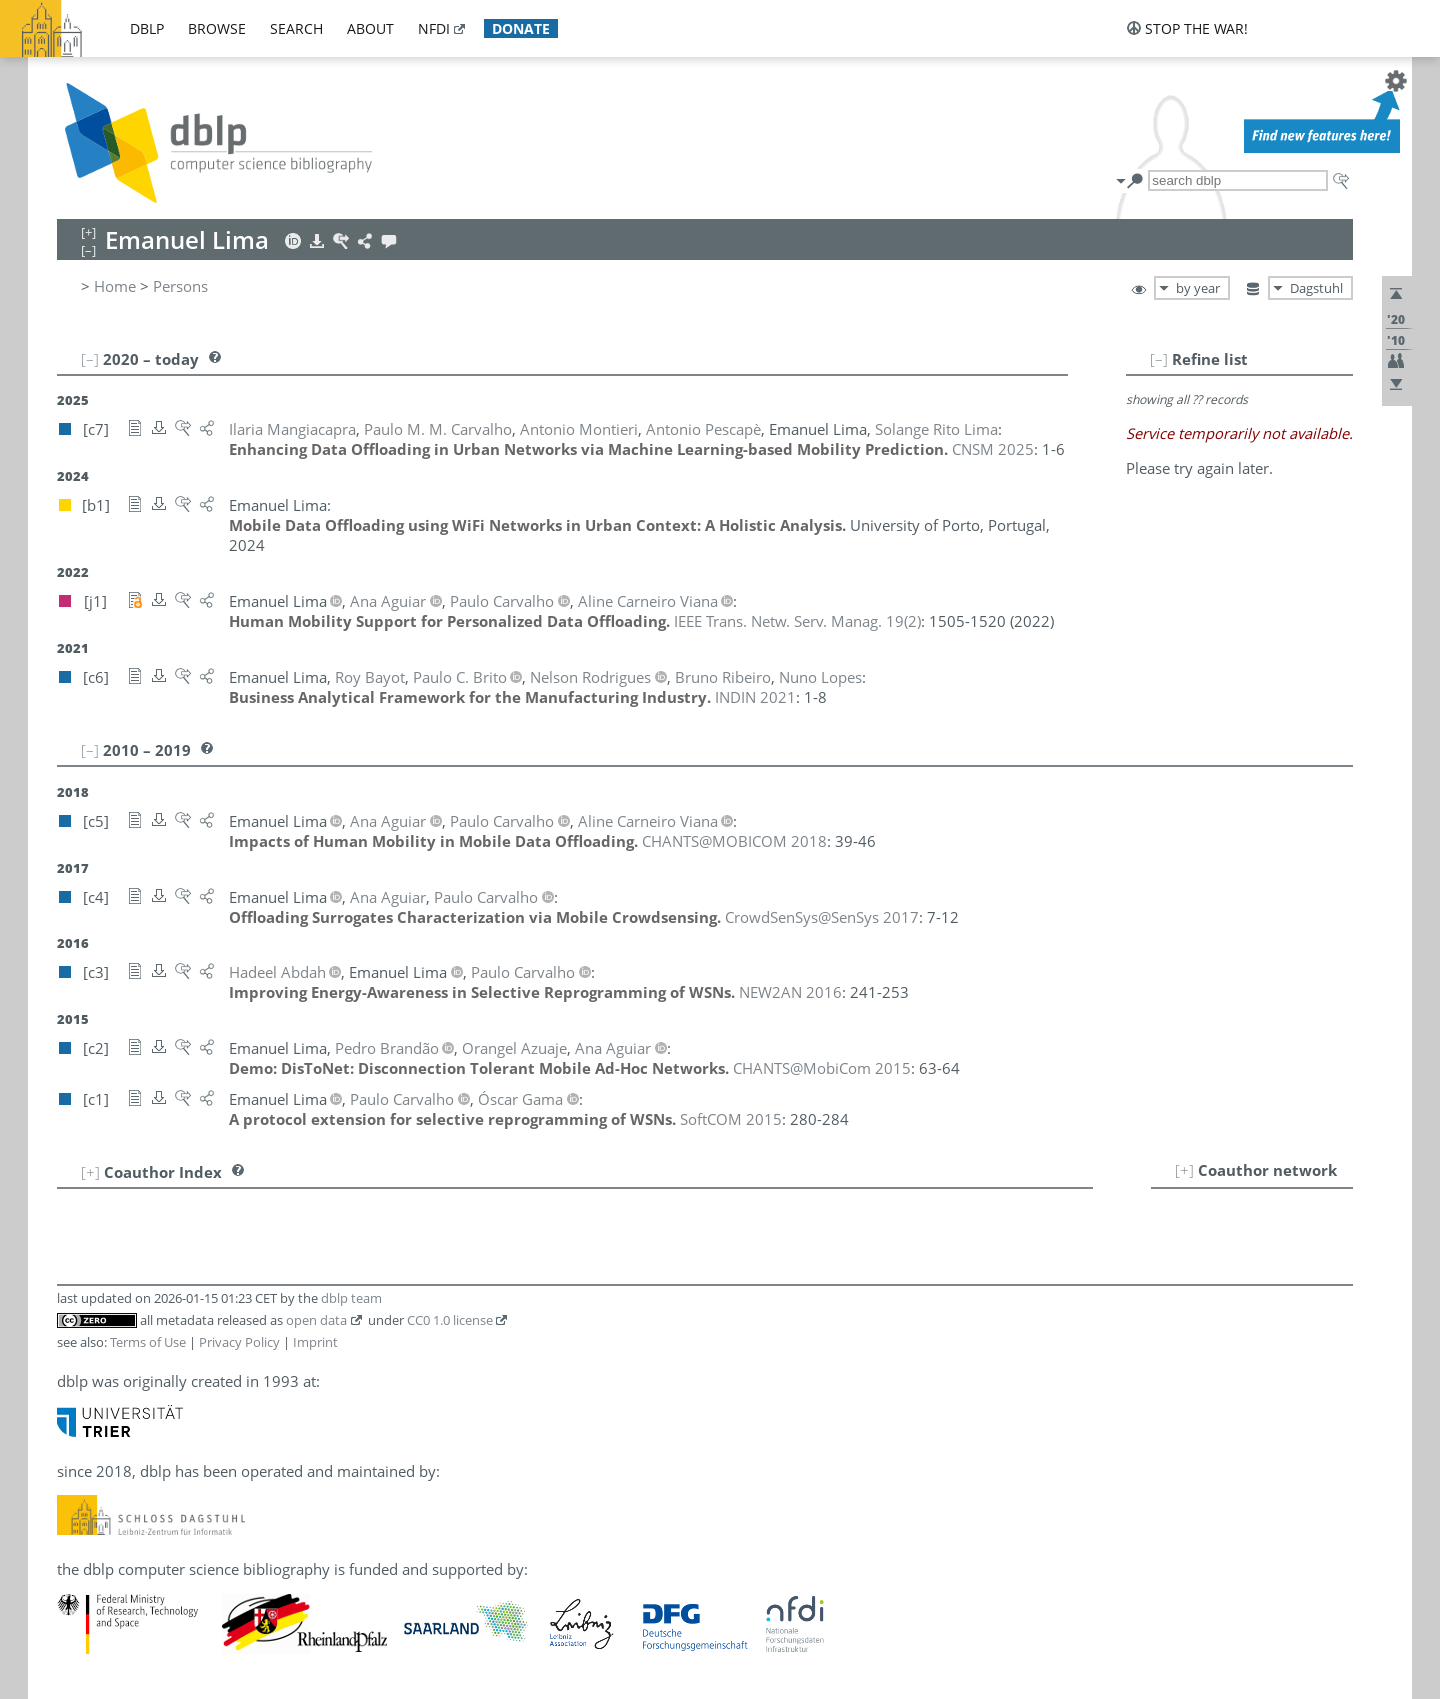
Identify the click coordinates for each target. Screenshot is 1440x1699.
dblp (147, 28)
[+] (1184, 1170)
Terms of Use (148, 1342)
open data (316, 1320)
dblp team (351, 1298)
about (370, 28)
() (797, 621)
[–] (1159, 359)
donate (521, 28)
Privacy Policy (239, 1342)
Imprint (315, 1342)
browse (217, 28)
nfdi (434, 28)
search (296, 28)
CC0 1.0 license (450, 1320)
